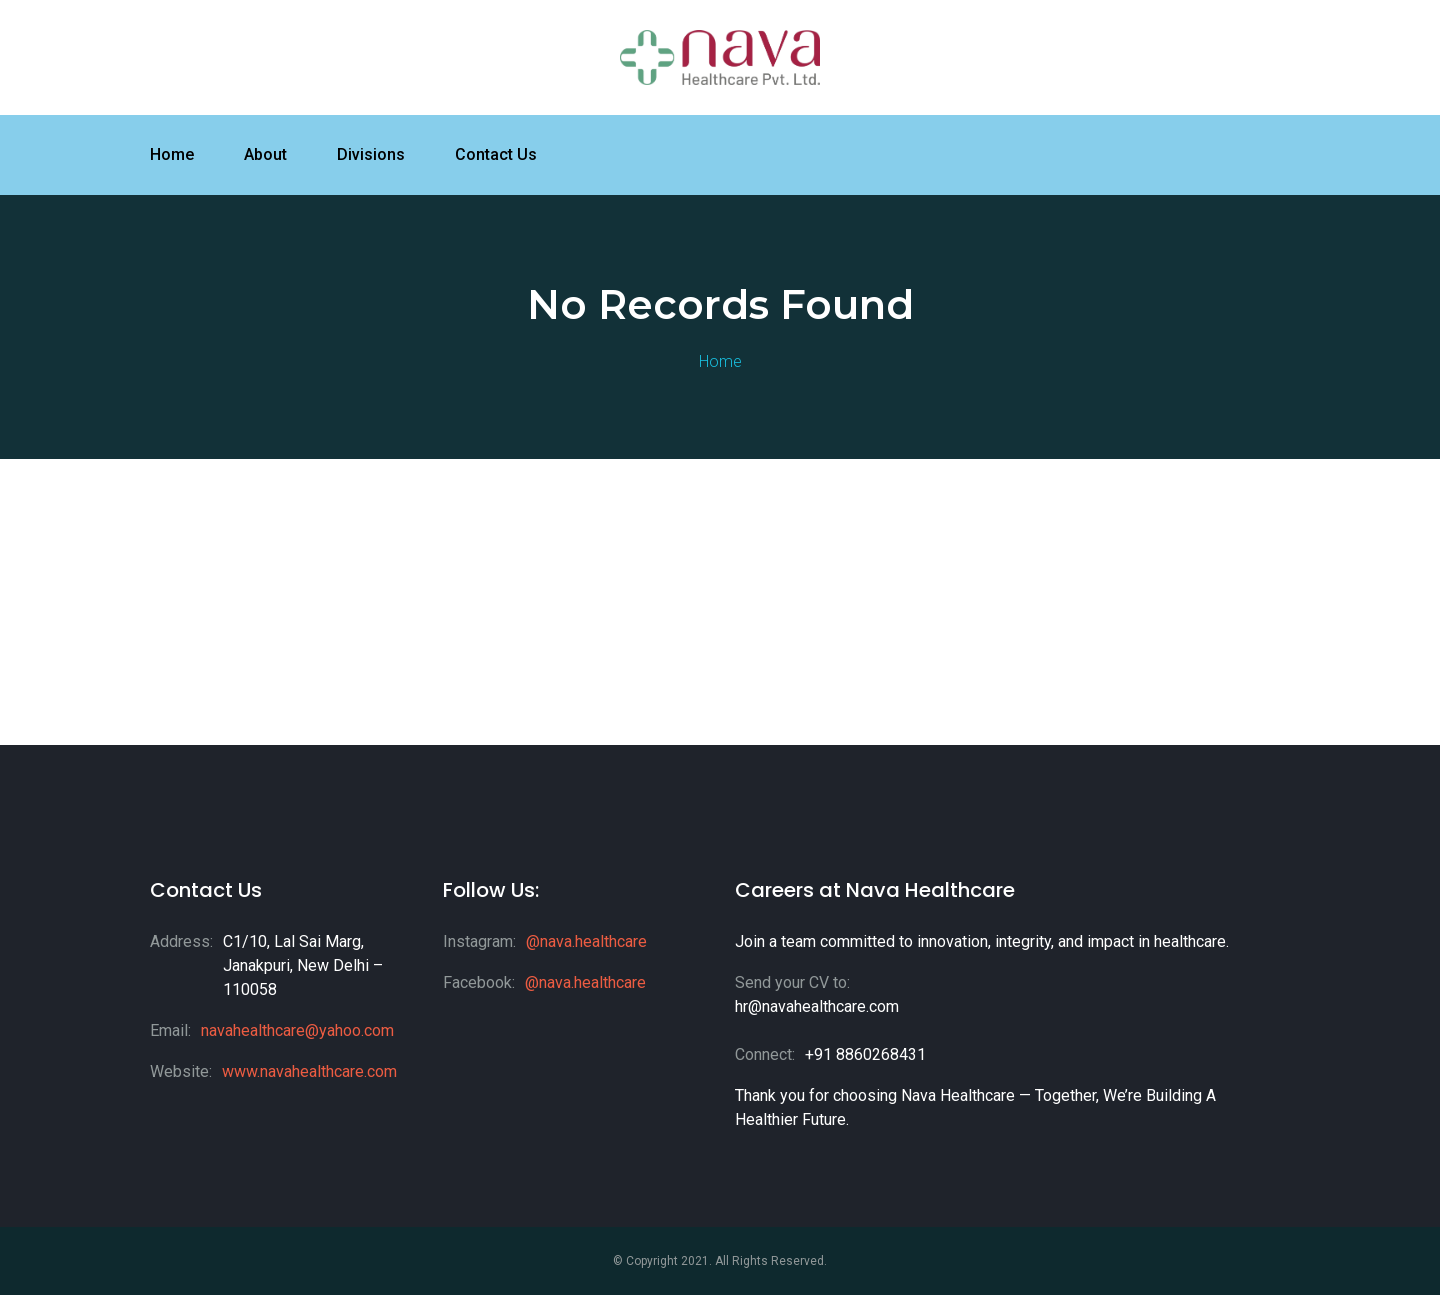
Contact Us (496, 154)
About (265, 154)
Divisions (371, 154)
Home (172, 154)
